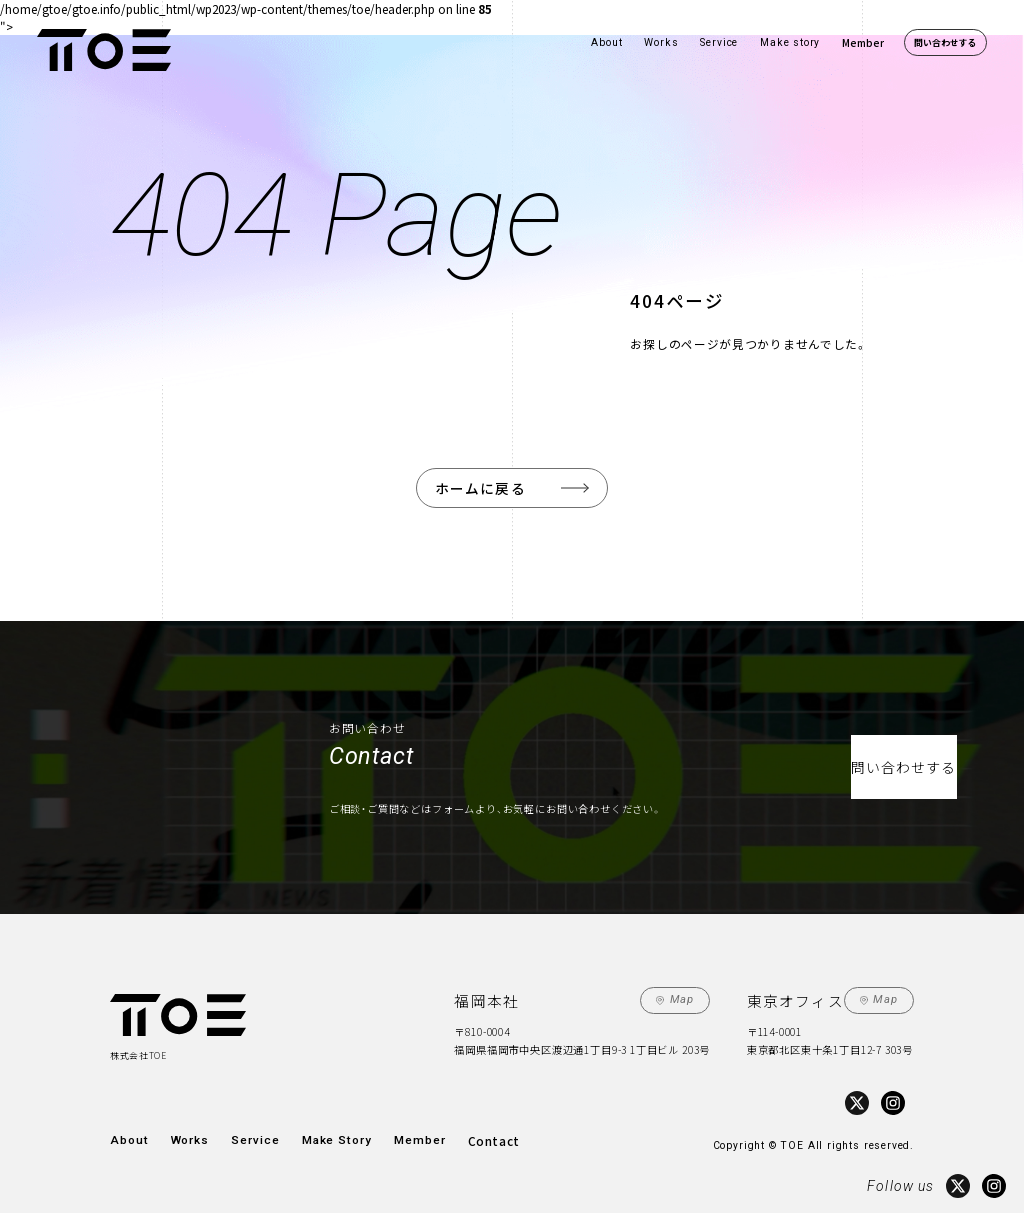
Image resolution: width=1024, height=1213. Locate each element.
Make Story (320, 1132)
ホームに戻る (481, 486)
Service (719, 42)
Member (863, 42)
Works (661, 42)
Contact (465, 1132)
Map (685, 996)
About (606, 42)
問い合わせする (945, 42)
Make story (790, 42)
